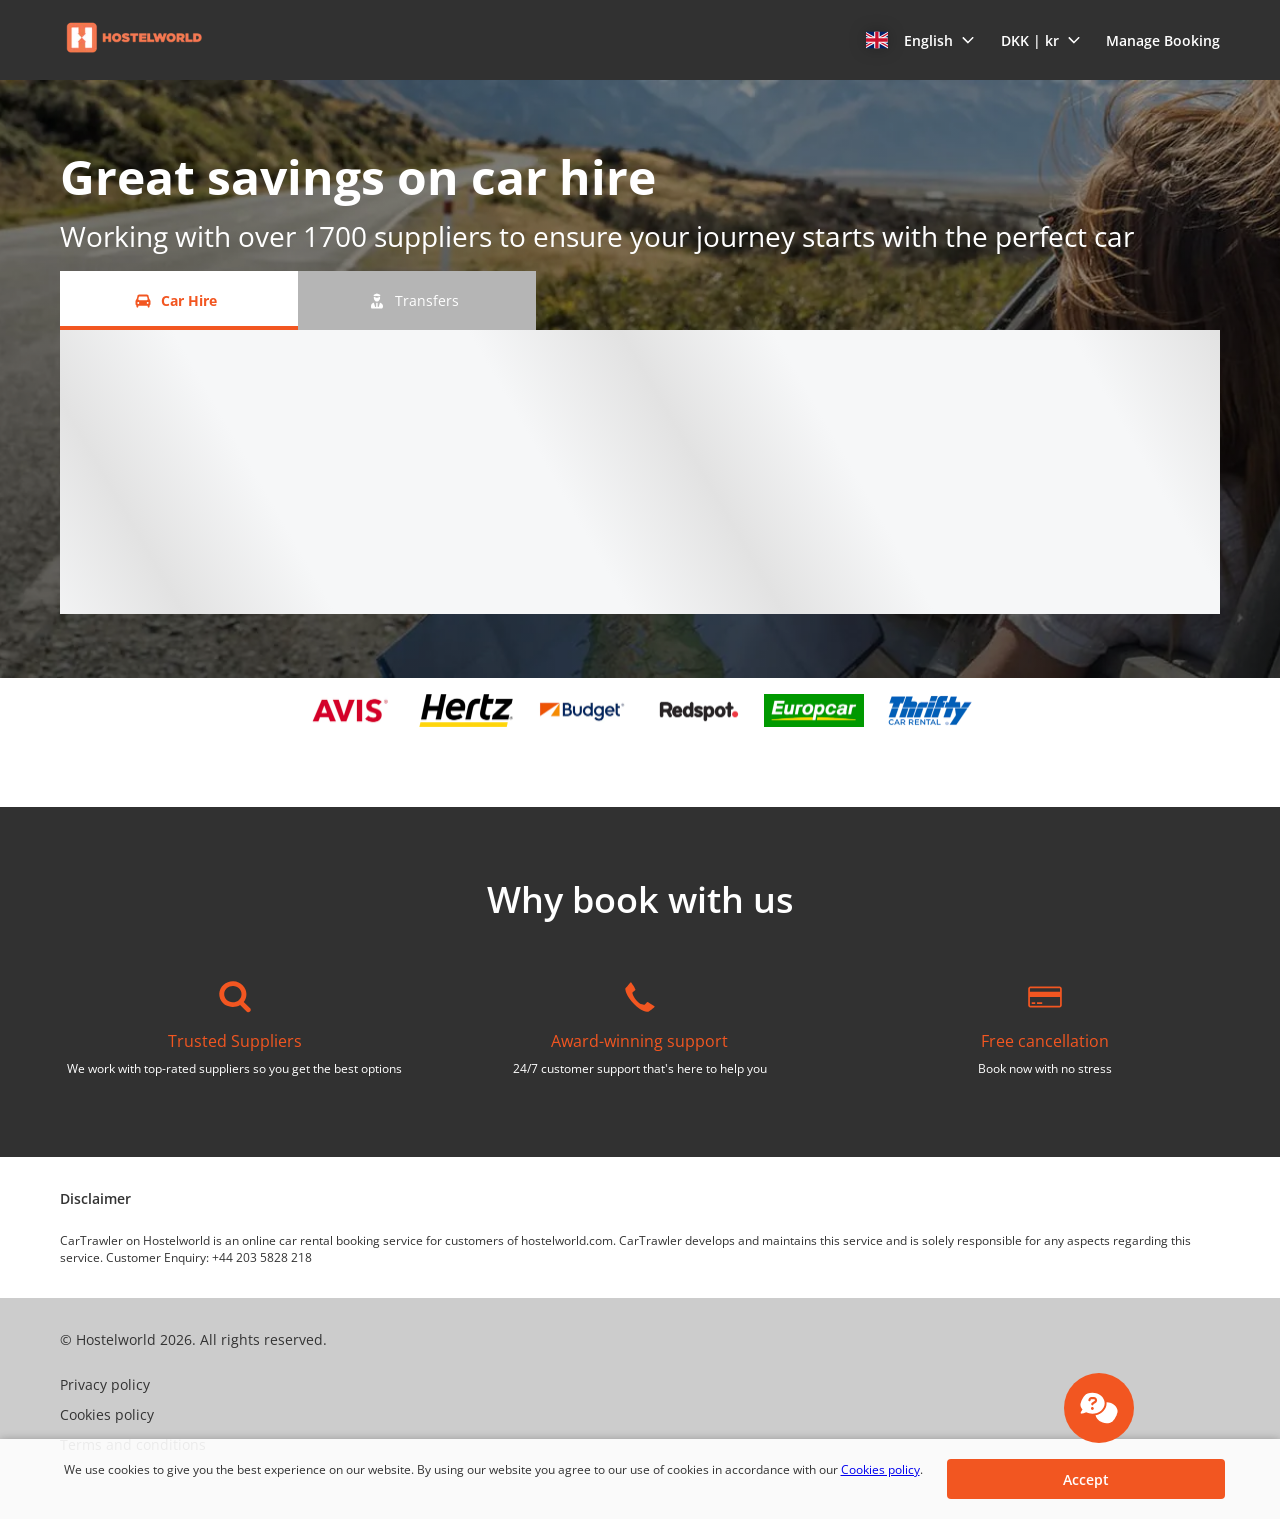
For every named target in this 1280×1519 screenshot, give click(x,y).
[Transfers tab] (417, 300)
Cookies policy (880, 1469)
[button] (920, 40)
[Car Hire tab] (179, 300)
